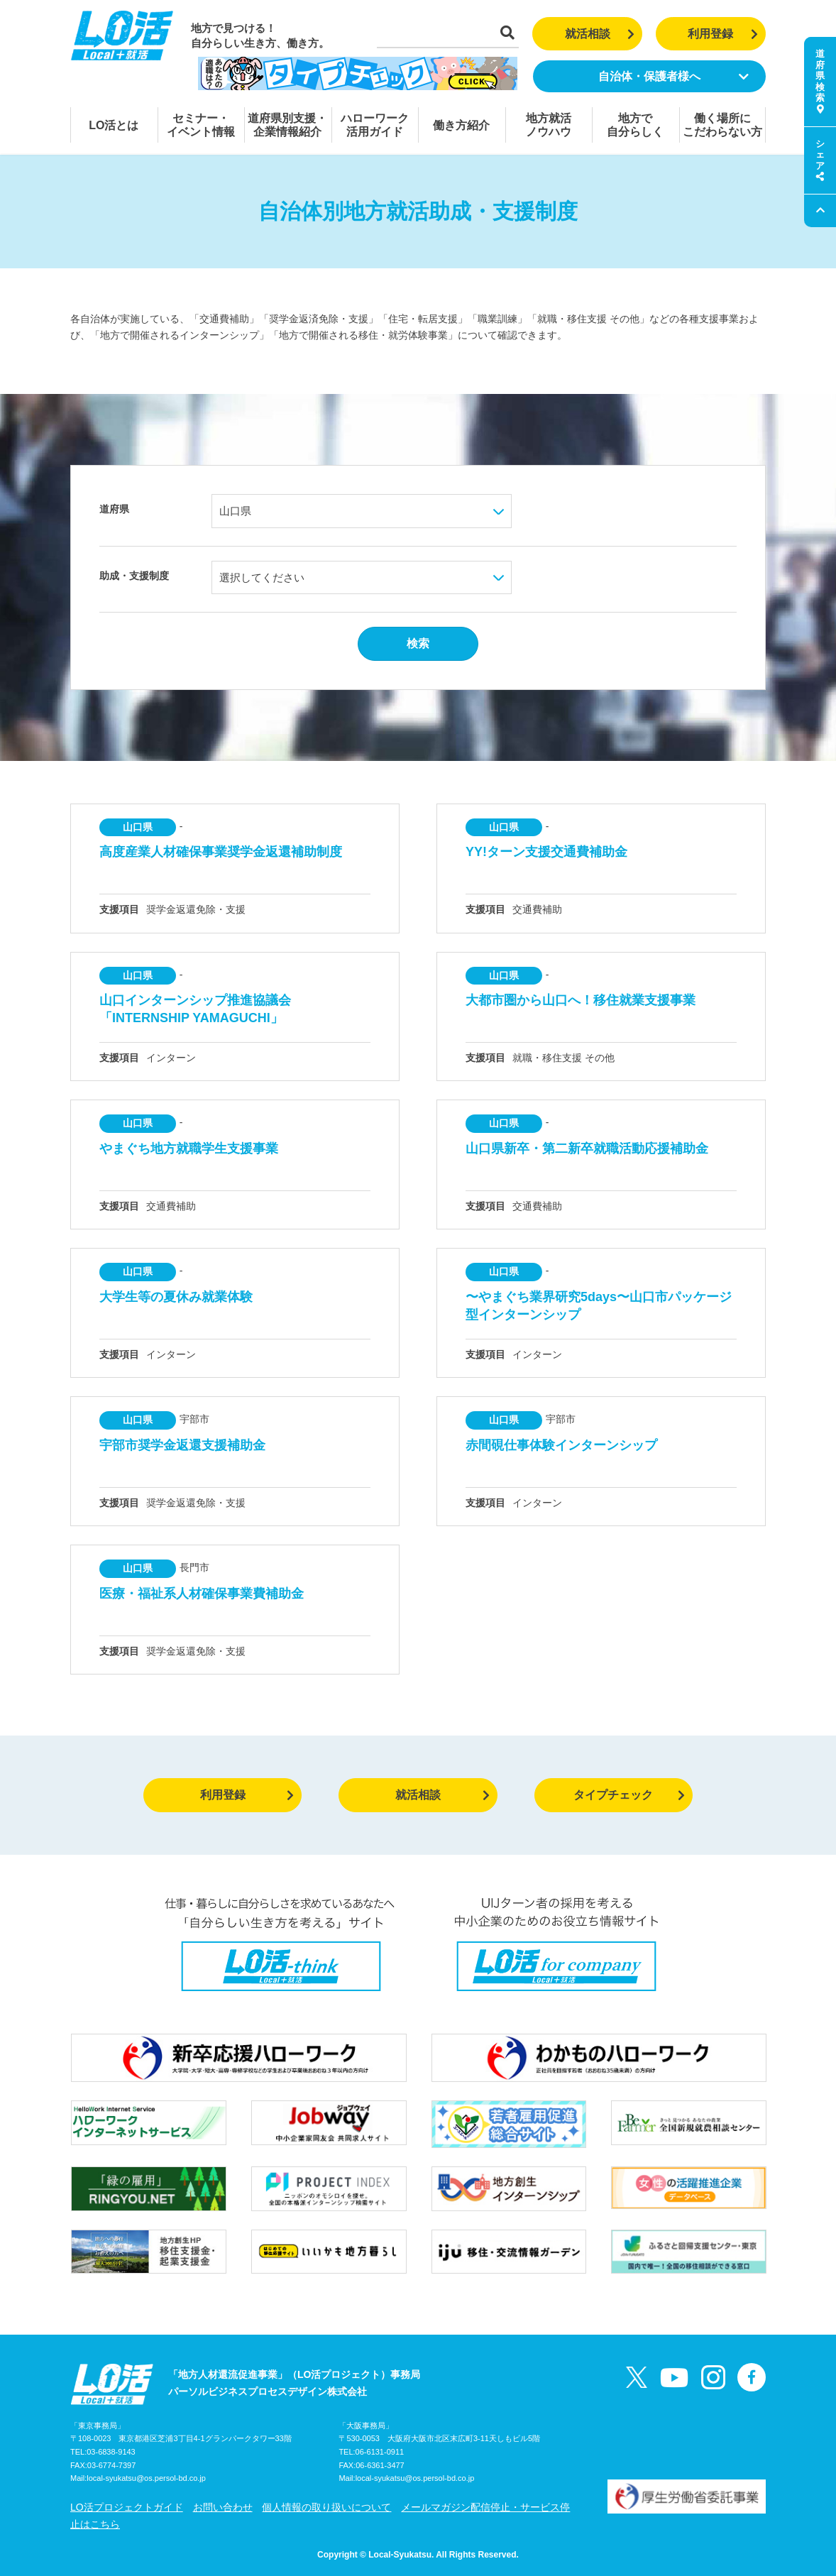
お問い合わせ (223, 2507)
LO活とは (113, 125)
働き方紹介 (461, 125)
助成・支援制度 (134, 575)
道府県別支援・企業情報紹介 (287, 125)
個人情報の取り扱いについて (326, 2507)
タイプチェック (629, 1795)
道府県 (114, 509)
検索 (418, 643)
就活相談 (600, 34)
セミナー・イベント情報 (201, 125)
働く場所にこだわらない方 (722, 125)
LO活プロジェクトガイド (126, 2507)
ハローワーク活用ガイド (375, 125)
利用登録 (723, 34)
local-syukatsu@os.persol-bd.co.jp (146, 2478)
